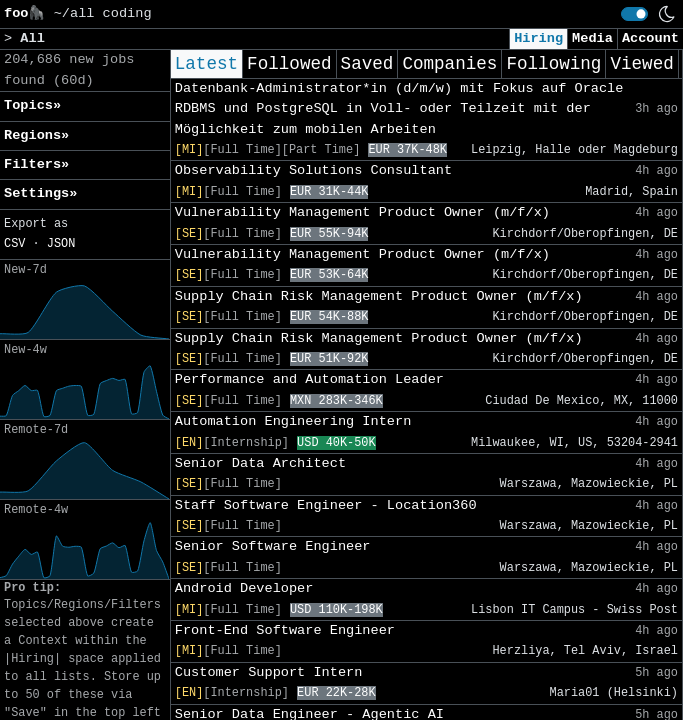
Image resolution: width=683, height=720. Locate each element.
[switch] (634, 14)
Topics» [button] (32, 105)
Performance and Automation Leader (309, 379)
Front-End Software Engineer (285, 630)
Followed (289, 64)
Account (650, 38)
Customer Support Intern (269, 672)
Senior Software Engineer (273, 546)
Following (553, 64)
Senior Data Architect (260, 463)
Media (592, 38)
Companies (449, 64)
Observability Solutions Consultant (313, 170)
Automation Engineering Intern (293, 421)
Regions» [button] (36, 135)
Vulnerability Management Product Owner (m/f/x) (362, 212)
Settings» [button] (40, 193)
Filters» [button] (36, 164)
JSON (61, 244)
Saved (367, 64)
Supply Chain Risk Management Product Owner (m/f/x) (379, 296)
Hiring (538, 38)
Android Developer (244, 588)
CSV (14, 244)
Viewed (641, 64)
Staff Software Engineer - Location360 (326, 505)
